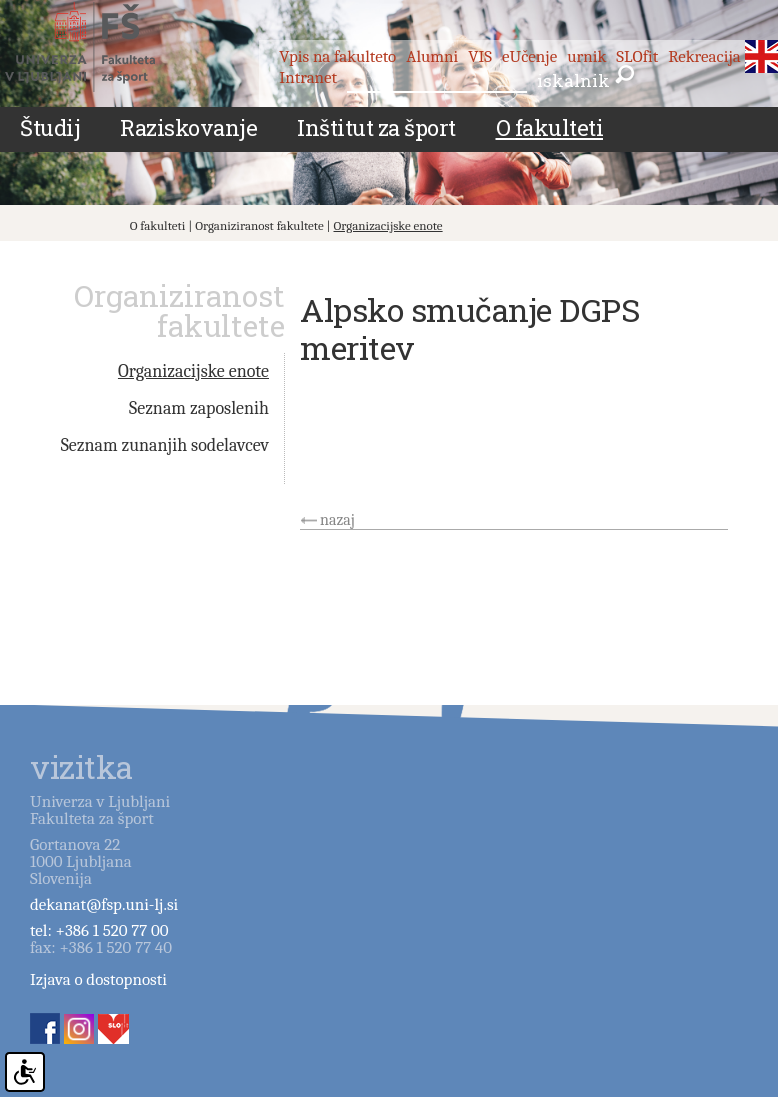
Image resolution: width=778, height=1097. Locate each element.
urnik (586, 56)
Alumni (432, 56)
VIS (480, 56)
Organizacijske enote (388, 225)
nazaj (337, 520)
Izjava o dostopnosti (98, 979)
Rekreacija (704, 56)
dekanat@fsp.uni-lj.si (104, 904)
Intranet (308, 77)
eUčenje (529, 56)
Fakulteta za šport (102, 47)
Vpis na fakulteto (337, 56)
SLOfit (637, 56)
